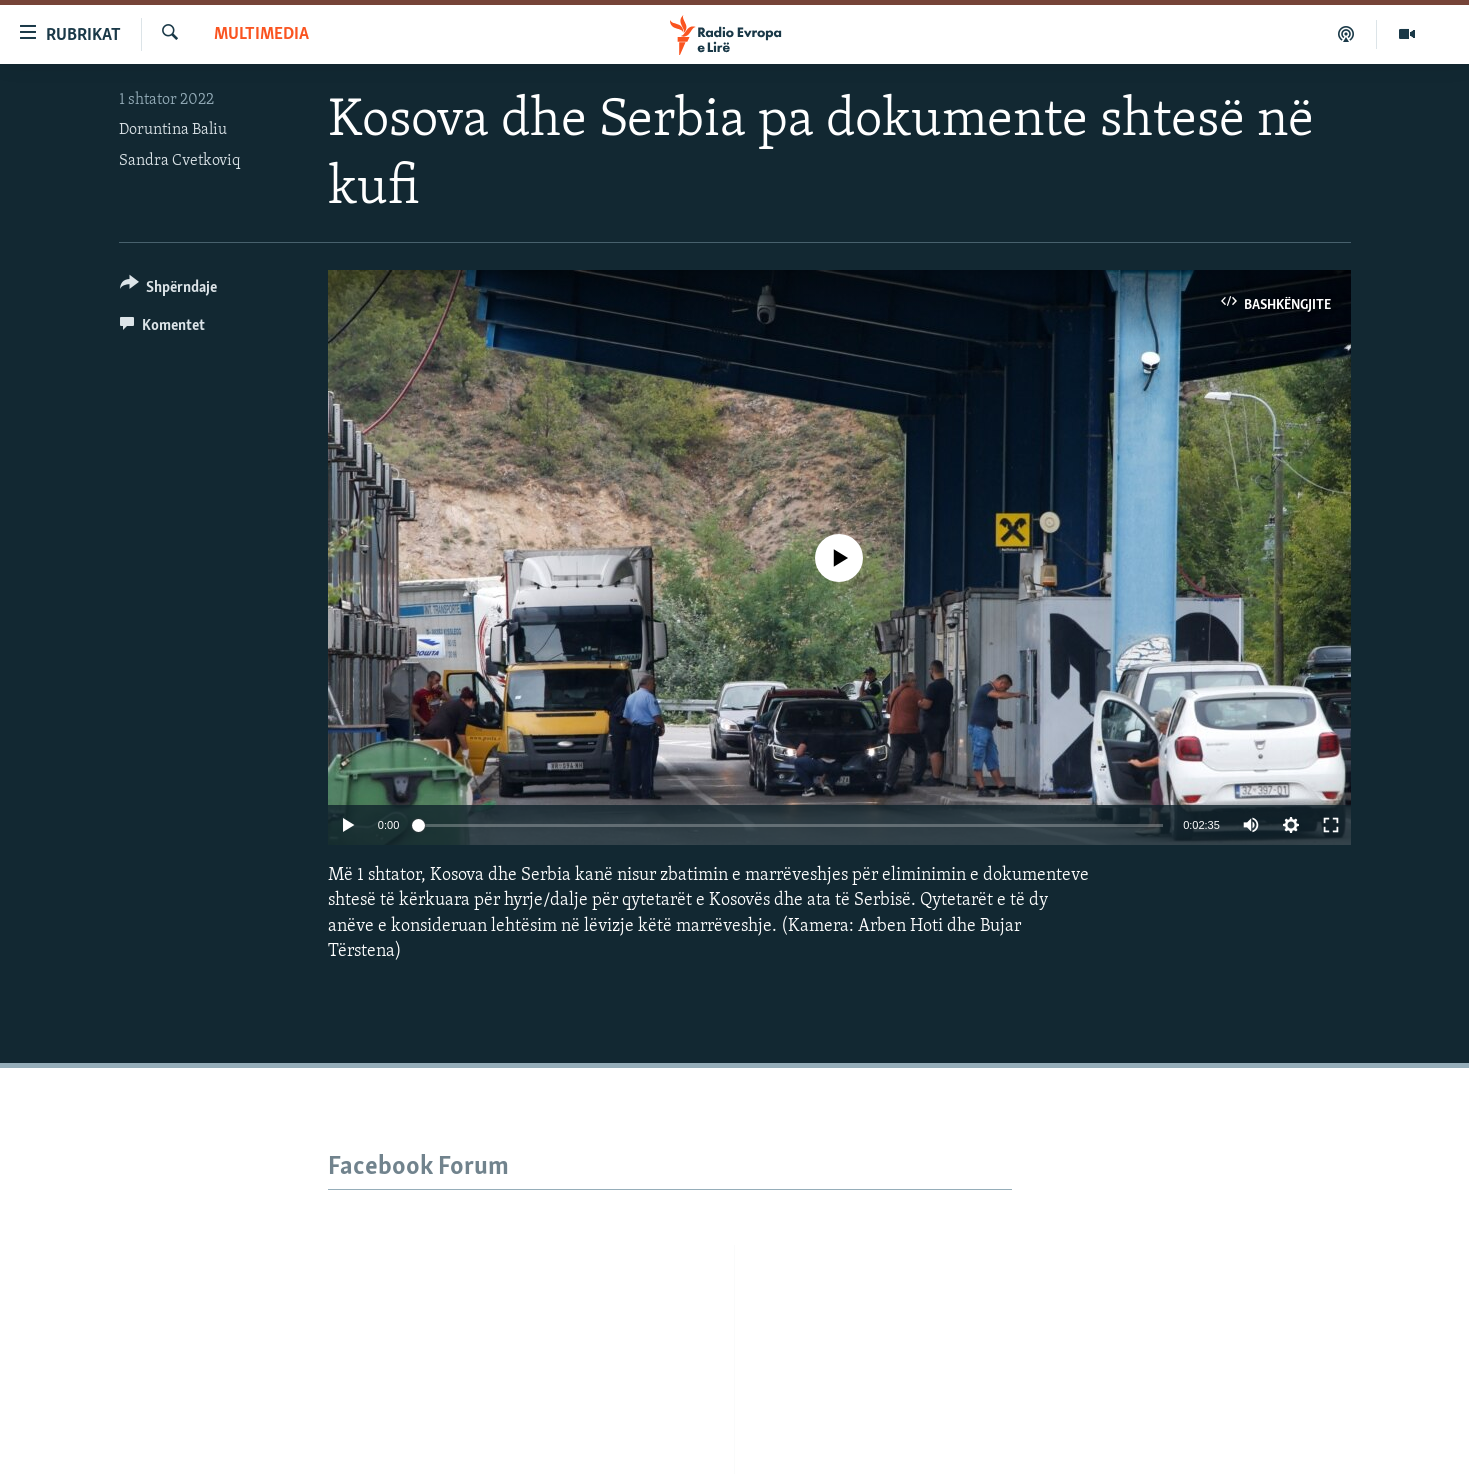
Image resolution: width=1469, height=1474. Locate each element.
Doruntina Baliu (173, 130)
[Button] (169, 290)
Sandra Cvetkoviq (179, 161)
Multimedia (261, 34)
